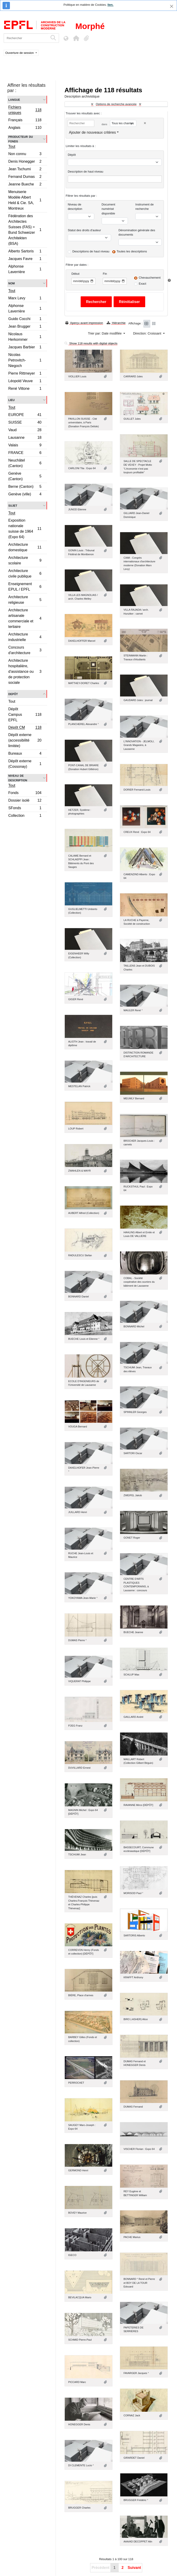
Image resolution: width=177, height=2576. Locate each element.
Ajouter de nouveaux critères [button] (92, 132)
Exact (142, 283)
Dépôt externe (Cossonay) (24, 763)
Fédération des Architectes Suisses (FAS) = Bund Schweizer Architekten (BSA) (24, 229)
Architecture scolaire (24, 560)
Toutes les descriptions (132, 251)
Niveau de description (17, 778)
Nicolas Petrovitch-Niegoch (24, 360)
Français (24, 120)
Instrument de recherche (144, 207)
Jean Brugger (24, 327)
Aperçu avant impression (84, 323)
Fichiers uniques (24, 110)
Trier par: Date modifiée (105, 333)
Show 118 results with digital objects (91, 343)
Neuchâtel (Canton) (24, 463)
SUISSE (24, 423)
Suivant (134, 2568)
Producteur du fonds (20, 139)
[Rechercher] (26, 38)
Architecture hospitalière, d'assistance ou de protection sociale (24, 671)
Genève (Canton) (24, 476)
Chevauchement (150, 277)
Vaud (24, 430)
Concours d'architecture (24, 650)
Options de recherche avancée (116, 104)
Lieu (11, 400)
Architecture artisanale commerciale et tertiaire (24, 618)
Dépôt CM (24, 728)
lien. (110, 4)
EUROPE (24, 415)
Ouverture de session (20, 53)
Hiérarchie (116, 323)
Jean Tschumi (24, 169)
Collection (24, 816)
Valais (24, 445)
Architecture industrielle (24, 637)
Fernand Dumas (24, 177)
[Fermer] (171, 6)
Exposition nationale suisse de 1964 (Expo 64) (24, 528)
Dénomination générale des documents (136, 232)
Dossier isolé (24, 801)
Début (75, 273)
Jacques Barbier (24, 347)
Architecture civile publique (24, 573)
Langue (14, 99)
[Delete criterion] (145, 123)
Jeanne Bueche (24, 185)
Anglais (24, 128)
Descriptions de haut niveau (90, 251)
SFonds (24, 808)
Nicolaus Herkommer (24, 336)
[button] (76, 38)
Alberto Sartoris (24, 251)
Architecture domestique (24, 547)
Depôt (13, 694)
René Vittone (24, 389)
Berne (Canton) (24, 487)
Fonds (24, 793)
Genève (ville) (24, 494)
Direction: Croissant (147, 333)
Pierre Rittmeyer (24, 374)
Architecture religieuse (24, 599)
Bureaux (24, 754)
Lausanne (24, 438)
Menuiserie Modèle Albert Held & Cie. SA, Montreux (24, 200)
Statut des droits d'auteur (84, 230)
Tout (11, 146)
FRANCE (24, 453)
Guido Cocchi (24, 319)
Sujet (12, 505)
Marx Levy (24, 298)
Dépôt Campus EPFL (24, 714)
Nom (11, 283)
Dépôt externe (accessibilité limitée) (24, 740)
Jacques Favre (24, 259)
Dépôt (72, 154)
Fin (105, 273)
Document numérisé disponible (108, 209)
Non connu (24, 154)
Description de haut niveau (85, 171)
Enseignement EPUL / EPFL (24, 586)
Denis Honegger (24, 162)
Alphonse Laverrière (24, 269)
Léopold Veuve (24, 381)
